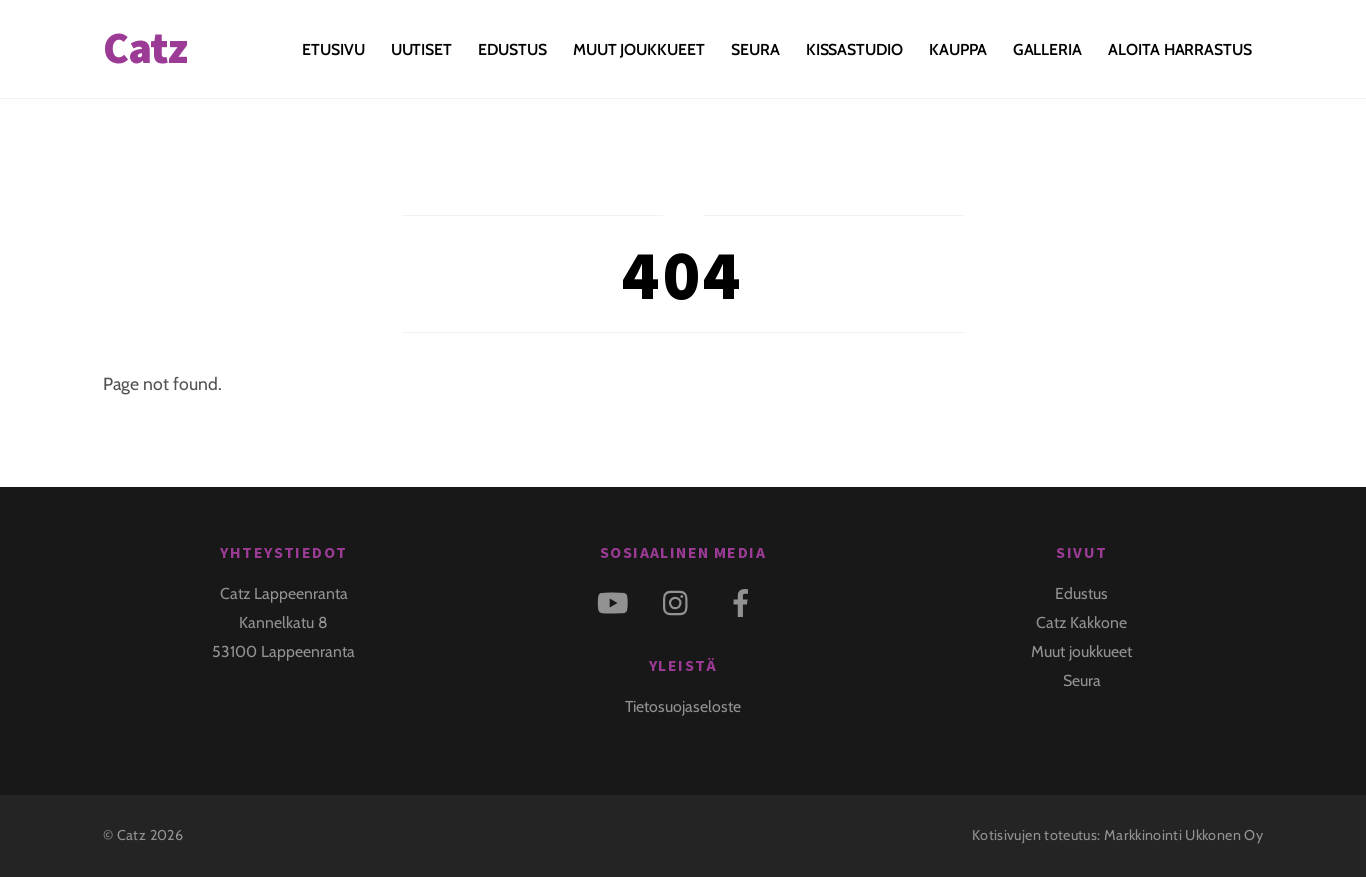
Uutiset (421, 49)
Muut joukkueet (639, 49)
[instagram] (680, 600)
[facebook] (744, 600)
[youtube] (616, 600)
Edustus (1081, 593)
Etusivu (333, 49)
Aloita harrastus (1180, 49)
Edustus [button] (512, 49)
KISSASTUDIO (854, 49)
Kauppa (958, 49)
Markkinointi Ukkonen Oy (1183, 835)
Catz (131, 835)
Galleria (1047, 49)
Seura (755, 49)
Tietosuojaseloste (683, 706)
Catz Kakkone (1081, 622)
